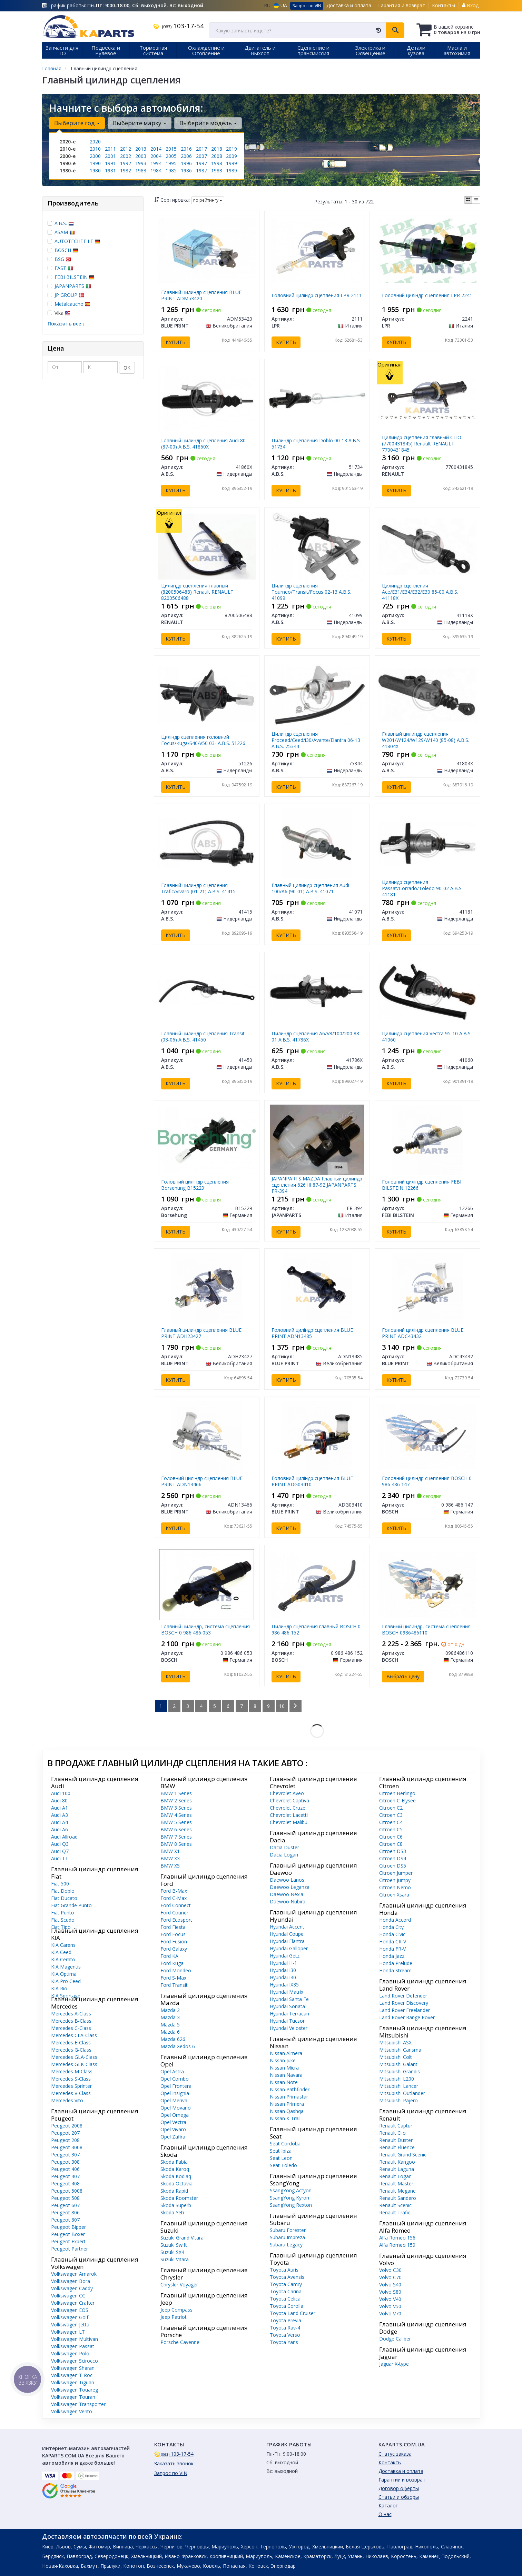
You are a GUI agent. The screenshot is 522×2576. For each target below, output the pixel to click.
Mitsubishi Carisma (400, 2049)
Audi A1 (59, 1807)
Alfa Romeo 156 (397, 2237)
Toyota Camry (286, 2284)
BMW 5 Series (176, 1822)
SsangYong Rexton (291, 2205)
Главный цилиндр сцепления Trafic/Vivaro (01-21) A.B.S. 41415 (198, 888)
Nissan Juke (283, 2060)
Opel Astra (172, 2071)
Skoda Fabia (174, 2162)
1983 (140, 170)
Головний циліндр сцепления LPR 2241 (427, 295)
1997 (201, 163)
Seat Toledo (283, 2165)
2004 (155, 156)
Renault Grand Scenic (402, 2154)
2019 (231, 148)
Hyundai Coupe (287, 1934)
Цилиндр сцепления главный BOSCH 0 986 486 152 (316, 1629)
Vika (59, 313)
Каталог (388, 2505)
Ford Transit (174, 1985)
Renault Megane (397, 2190)
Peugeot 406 (65, 2169)
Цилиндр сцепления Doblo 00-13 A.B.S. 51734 (316, 443)
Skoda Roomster (179, 2198)
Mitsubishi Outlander (402, 2093)
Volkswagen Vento (71, 2411)
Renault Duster (396, 2140)
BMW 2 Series (176, 1800)
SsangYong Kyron (289, 2197)
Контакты (443, 5)
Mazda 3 (170, 2017)
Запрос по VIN (306, 6)
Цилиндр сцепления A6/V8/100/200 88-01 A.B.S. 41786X (316, 1036)
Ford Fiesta (173, 1927)
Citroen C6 (391, 1836)
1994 (155, 163)
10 (282, 1706)
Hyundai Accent (287, 1926)
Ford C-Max (173, 1898)
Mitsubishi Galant (398, 2064)
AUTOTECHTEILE (77, 241)
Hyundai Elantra (287, 1941)
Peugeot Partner (69, 2248)
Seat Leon (281, 2158)
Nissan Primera (287, 2104)
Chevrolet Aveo (287, 1793)
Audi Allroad (64, 1836)
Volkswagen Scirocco (74, 2360)
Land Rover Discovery (403, 2003)
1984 (155, 170)
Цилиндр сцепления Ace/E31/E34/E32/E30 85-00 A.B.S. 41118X (420, 591)
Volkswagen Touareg (74, 2389)
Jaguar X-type (394, 2364)
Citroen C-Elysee (397, 1800)
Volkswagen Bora (70, 2281)
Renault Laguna (396, 2169)
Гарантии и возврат (401, 2479)
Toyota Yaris (284, 2342)
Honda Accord (395, 1919)
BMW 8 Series (176, 1844)
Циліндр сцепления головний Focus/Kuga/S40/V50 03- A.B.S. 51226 (203, 740)
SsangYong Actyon (291, 2190)
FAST (64, 268)
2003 (140, 156)
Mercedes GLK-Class (74, 2064)
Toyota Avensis (287, 2277)
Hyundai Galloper (289, 1948)
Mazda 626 (172, 2039)
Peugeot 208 (65, 2140)
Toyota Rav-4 (285, 2327)
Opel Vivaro (173, 2129)
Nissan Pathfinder (289, 2089)
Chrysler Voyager (179, 2284)
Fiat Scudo (63, 1919)
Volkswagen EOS (69, 2310)
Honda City (391, 1927)
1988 (216, 170)
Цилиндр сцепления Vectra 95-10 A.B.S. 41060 (427, 1036)
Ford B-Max (173, 1891)
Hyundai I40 (283, 1977)
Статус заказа (395, 2454)
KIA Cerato (63, 1959)
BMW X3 (170, 1858)
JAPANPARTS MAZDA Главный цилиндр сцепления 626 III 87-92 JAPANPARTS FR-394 (317, 1184)
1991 (110, 163)
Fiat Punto (62, 1912)
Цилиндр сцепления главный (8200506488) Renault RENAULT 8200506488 (197, 591)
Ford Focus (173, 1934)
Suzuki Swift (173, 2245)
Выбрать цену (403, 1676)
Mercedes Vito (67, 2100)
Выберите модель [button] (208, 123)
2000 (95, 156)
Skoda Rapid (174, 2190)
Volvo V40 (390, 2299)
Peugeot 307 (65, 2154)
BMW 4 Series (176, 1815)
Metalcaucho (72, 304)
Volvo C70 (390, 2277)
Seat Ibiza (281, 2150)
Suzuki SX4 (172, 2252)
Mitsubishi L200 (396, 2078)
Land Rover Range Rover (407, 2017)
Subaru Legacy (286, 2244)
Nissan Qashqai (287, 2111)
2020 (95, 141)
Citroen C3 (391, 1815)
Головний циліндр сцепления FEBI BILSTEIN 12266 (421, 1184)
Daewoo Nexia (286, 1894)
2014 (155, 148)
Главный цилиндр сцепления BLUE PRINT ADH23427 (201, 1333)
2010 (95, 148)
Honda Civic (392, 1934)
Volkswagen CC (68, 2295)
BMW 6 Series (176, 1829)
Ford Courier (174, 1912)
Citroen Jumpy (395, 1880)
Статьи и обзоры (398, 2497)
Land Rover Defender (403, 1995)
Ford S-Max (173, 1977)
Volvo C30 (390, 2270)
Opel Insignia (174, 2093)
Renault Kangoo (397, 2162)
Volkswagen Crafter (73, 2303)
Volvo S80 (390, 2291)
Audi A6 (59, 1829)
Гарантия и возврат (401, 5)
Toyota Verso (285, 2335)
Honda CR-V (392, 1941)
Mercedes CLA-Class (74, 2035)
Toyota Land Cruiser (292, 2313)
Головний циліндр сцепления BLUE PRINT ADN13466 (202, 1481)
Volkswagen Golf (69, 2317)
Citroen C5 (391, 1829)
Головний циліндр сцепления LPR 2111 (317, 295)
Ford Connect (175, 1905)
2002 (125, 156)
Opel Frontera (175, 2086)
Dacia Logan (284, 1854)
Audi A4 (59, 1822)
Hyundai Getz (284, 1955)
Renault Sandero (397, 2198)
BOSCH (66, 250)
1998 (216, 163)
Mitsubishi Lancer (398, 2086)
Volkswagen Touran (73, 2397)
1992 (125, 163)
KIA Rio (59, 1988)
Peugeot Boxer (68, 2234)
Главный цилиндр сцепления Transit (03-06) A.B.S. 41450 (203, 1036)
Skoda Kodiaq (175, 2176)
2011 (110, 148)
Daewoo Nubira (287, 1901)
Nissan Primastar (289, 2096)
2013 (140, 148)
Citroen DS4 (392, 1858)
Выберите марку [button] (139, 123)
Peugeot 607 (65, 2205)
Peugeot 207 (65, 2133)
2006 (186, 156)
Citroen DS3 (392, 1851)
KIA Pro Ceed (66, 1981)
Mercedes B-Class (71, 2020)
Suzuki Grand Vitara (182, 2237)
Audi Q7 (60, 1851)
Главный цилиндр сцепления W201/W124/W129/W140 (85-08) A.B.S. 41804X (425, 740)
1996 (186, 163)
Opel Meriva (173, 2100)
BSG (63, 259)
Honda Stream (395, 1970)
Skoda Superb (175, 2205)
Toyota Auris (284, 2269)
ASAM (65, 232)
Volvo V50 (390, 2306)
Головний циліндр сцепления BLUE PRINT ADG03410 (312, 1481)
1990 (95, 163)
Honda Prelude (395, 1963)
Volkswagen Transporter (78, 2404)
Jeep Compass (176, 2309)
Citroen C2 (391, 1807)
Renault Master (396, 2183)
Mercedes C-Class (71, 2028)
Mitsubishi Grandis (399, 2071)
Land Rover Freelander (404, 2010)
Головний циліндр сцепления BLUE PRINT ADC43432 (422, 1333)
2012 (125, 148)
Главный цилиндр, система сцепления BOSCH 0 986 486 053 (205, 1629)
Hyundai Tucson (288, 2020)
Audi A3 (59, 1815)
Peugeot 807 (65, 2219)
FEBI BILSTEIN (75, 277)
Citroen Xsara (394, 1894)
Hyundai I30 (283, 1970)
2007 (201, 156)
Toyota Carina (286, 2291)
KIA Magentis (66, 1966)
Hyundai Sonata (287, 2006)
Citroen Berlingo (397, 1793)
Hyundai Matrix (286, 1992)
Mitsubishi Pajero (398, 2100)
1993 (140, 163)
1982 (125, 170)
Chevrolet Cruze (287, 1807)
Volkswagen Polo (70, 2353)
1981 (110, 170)
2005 (171, 156)
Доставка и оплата (348, 5)
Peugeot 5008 (66, 2190)
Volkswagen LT (68, 2331)
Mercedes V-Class (71, 2093)
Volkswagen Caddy (72, 2288)
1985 (171, 170)
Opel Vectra (173, 2122)
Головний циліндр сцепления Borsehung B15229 (195, 1184)
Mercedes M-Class (71, 2071)
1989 (231, 170)
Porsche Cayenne (179, 2342)
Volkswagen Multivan (74, 2339)
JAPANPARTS (73, 286)
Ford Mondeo (175, 1970)
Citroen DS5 (392, 1865)
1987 (201, 170)
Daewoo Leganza (289, 1887)
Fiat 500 (60, 1883)
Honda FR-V (392, 1948)
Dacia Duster (284, 1847)
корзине (464, 27)
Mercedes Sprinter (71, 2086)
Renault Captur (395, 2125)
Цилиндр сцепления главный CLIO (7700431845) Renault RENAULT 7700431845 (421, 443)
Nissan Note (284, 2082)
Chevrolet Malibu (288, 1822)
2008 (216, 156)
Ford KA (169, 1956)
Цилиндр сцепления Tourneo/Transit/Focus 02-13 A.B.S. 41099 (311, 591)
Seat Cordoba (285, 2143)
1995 (171, 163)
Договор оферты (398, 2488)
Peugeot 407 (65, 2176)
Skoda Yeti (172, 2212)
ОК (127, 367)
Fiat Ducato (64, 1898)
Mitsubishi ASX (395, 2042)
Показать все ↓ (66, 323)
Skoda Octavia (176, 2183)
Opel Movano (175, 2107)
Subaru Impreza (287, 2237)
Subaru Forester (288, 2230)
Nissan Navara (286, 2075)
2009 (231, 156)
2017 (201, 148)
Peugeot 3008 (66, 2147)
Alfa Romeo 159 (397, 2245)
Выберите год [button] (77, 123)
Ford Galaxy (173, 1948)
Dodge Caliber (395, 2338)
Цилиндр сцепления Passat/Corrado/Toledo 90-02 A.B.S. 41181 (422, 888)
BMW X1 (170, 1851)
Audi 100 (60, 1793)
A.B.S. (64, 223)
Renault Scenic (395, 2205)
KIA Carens (63, 1945)
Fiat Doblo (63, 1891)
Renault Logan (395, 2176)
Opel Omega (174, 2115)
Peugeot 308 (65, 2162)
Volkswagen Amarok (74, 2274)
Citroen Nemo (395, 1887)
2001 (110, 156)
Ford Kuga (172, 1963)
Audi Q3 (60, 1844)
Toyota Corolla (286, 2306)
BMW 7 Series (176, 1836)
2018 (216, 148)
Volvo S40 (390, 2284)
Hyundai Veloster (288, 2028)
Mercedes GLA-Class (74, 2057)
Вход (470, 5)
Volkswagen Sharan (73, 2368)
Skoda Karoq (174, 2169)
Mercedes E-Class (71, 2042)
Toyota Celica (285, 2298)
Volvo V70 (390, 2313)
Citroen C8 (391, 1844)
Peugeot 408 (65, 2183)
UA (280, 5)
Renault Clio (392, 2133)
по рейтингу (207, 200)
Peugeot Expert (68, 2241)
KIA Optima (64, 1974)
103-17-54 (178, 25)
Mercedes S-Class (71, 2078)
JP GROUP (69, 295)
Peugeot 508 (65, 2198)
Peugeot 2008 (66, 2125)
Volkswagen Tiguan (72, 2382)
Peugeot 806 (65, 2212)
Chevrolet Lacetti (289, 1815)
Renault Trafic (394, 2212)
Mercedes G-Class (71, 2049)
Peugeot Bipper (68, 2227)
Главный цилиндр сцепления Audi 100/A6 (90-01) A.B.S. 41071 (310, 888)
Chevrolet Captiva (289, 1800)
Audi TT (59, 1858)
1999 (231, 163)
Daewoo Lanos (287, 1879)
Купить (176, 342)
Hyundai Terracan (289, 2013)
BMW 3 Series (176, 1807)
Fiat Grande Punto (71, 1905)
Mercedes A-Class (71, 2013)
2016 (186, 148)
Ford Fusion (173, 1941)
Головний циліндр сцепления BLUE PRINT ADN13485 (312, 1333)
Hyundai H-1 (283, 1963)
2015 (171, 148)
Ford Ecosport (176, 1919)
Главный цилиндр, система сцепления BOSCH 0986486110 (426, 1629)
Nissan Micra (284, 2067)
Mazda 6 (170, 2032)
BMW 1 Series (176, 1793)
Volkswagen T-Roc (71, 2375)
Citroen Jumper (396, 1873)
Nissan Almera (286, 2053)
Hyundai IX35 (284, 1984)
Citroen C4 (391, 1822)
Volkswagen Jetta (70, 2324)
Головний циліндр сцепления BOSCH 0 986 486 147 (427, 1481)
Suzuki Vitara (174, 2259)
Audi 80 (59, 1800)
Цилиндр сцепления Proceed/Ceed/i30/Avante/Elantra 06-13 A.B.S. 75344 (316, 740)
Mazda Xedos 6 (177, 2046)
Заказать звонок (174, 2463)
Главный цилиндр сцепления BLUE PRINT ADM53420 (201, 295)
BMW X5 (170, 1865)
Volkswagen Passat (72, 2346)
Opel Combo (174, 2078)
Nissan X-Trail (285, 2118)
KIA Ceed (61, 1952)
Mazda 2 (170, 2010)
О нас (385, 2514)
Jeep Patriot (173, 2317)
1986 (186, 170)
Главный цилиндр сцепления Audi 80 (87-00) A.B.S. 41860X (203, 443)
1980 (95, 170)
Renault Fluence (397, 2147)
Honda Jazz (391, 1956)
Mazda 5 (170, 2024)
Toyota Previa (285, 2320)
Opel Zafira (172, 2136)
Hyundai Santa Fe (289, 1999)
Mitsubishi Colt (395, 2057)
